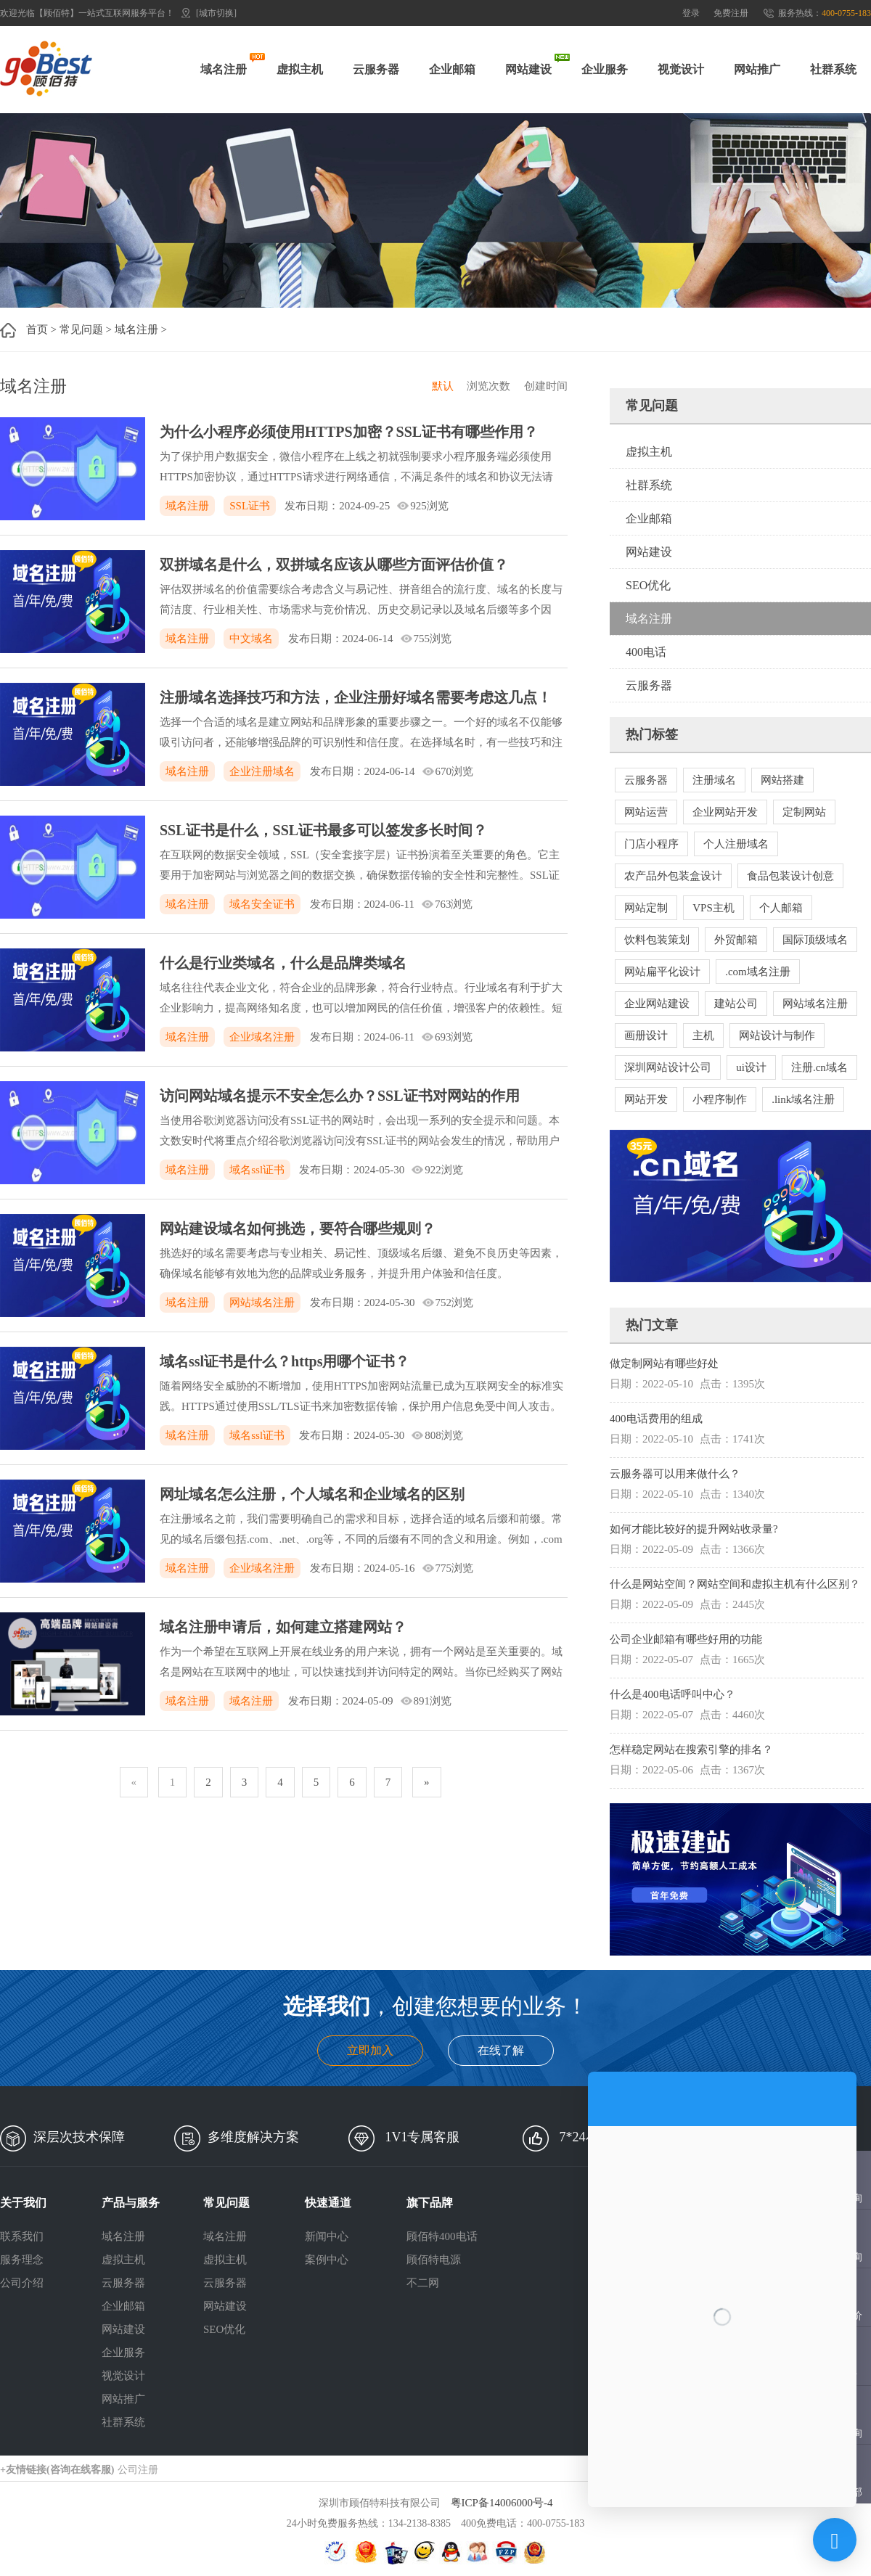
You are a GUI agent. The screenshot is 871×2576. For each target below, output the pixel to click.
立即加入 (370, 2050)
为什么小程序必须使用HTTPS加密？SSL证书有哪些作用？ (349, 432)
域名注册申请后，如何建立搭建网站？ (283, 1627)
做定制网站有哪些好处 (664, 1363)
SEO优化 (648, 585)
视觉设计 (681, 69)
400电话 (646, 652)
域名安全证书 (262, 904)
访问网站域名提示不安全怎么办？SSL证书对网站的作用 (340, 1096)
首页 (37, 329)
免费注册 (730, 13)
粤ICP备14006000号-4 (502, 2503)
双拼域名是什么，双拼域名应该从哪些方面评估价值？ (334, 565)
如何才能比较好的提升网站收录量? (694, 1529)
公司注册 (138, 2469)
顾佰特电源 (433, 2259)
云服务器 (376, 69)
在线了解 (501, 2050)
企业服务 (604, 69)
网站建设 (528, 69)
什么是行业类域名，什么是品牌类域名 (283, 963)
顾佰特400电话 (442, 2236)
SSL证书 (249, 506)
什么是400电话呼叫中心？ (672, 1694)
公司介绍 (22, 2283)
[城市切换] (216, 13)
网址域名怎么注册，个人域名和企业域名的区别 (312, 1494)
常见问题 (81, 329)
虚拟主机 (300, 69)
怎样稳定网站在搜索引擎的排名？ (691, 1749)
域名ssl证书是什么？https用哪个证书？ (284, 1361)
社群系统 (833, 69)
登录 (691, 13)
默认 (443, 386)
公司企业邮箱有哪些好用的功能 (686, 1639)
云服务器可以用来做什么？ (675, 1474)
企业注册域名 (262, 771)
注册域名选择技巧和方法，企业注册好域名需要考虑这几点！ (356, 697)
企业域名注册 (262, 1037)
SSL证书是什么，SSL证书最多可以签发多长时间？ (323, 830)
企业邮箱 (452, 69)
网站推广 (757, 69)
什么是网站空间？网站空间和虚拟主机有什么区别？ (735, 1584)
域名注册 (223, 69)
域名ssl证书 (257, 1170)
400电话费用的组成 (656, 1418)
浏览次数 (488, 386)
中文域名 (251, 638)
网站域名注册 (262, 1302)
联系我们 (22, 2236)
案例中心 (326, 2259)
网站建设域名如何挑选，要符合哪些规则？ (298, 1228)
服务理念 (22, 2259)
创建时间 (546, 386)
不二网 (422, 2283)
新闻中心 (326, 2236)
